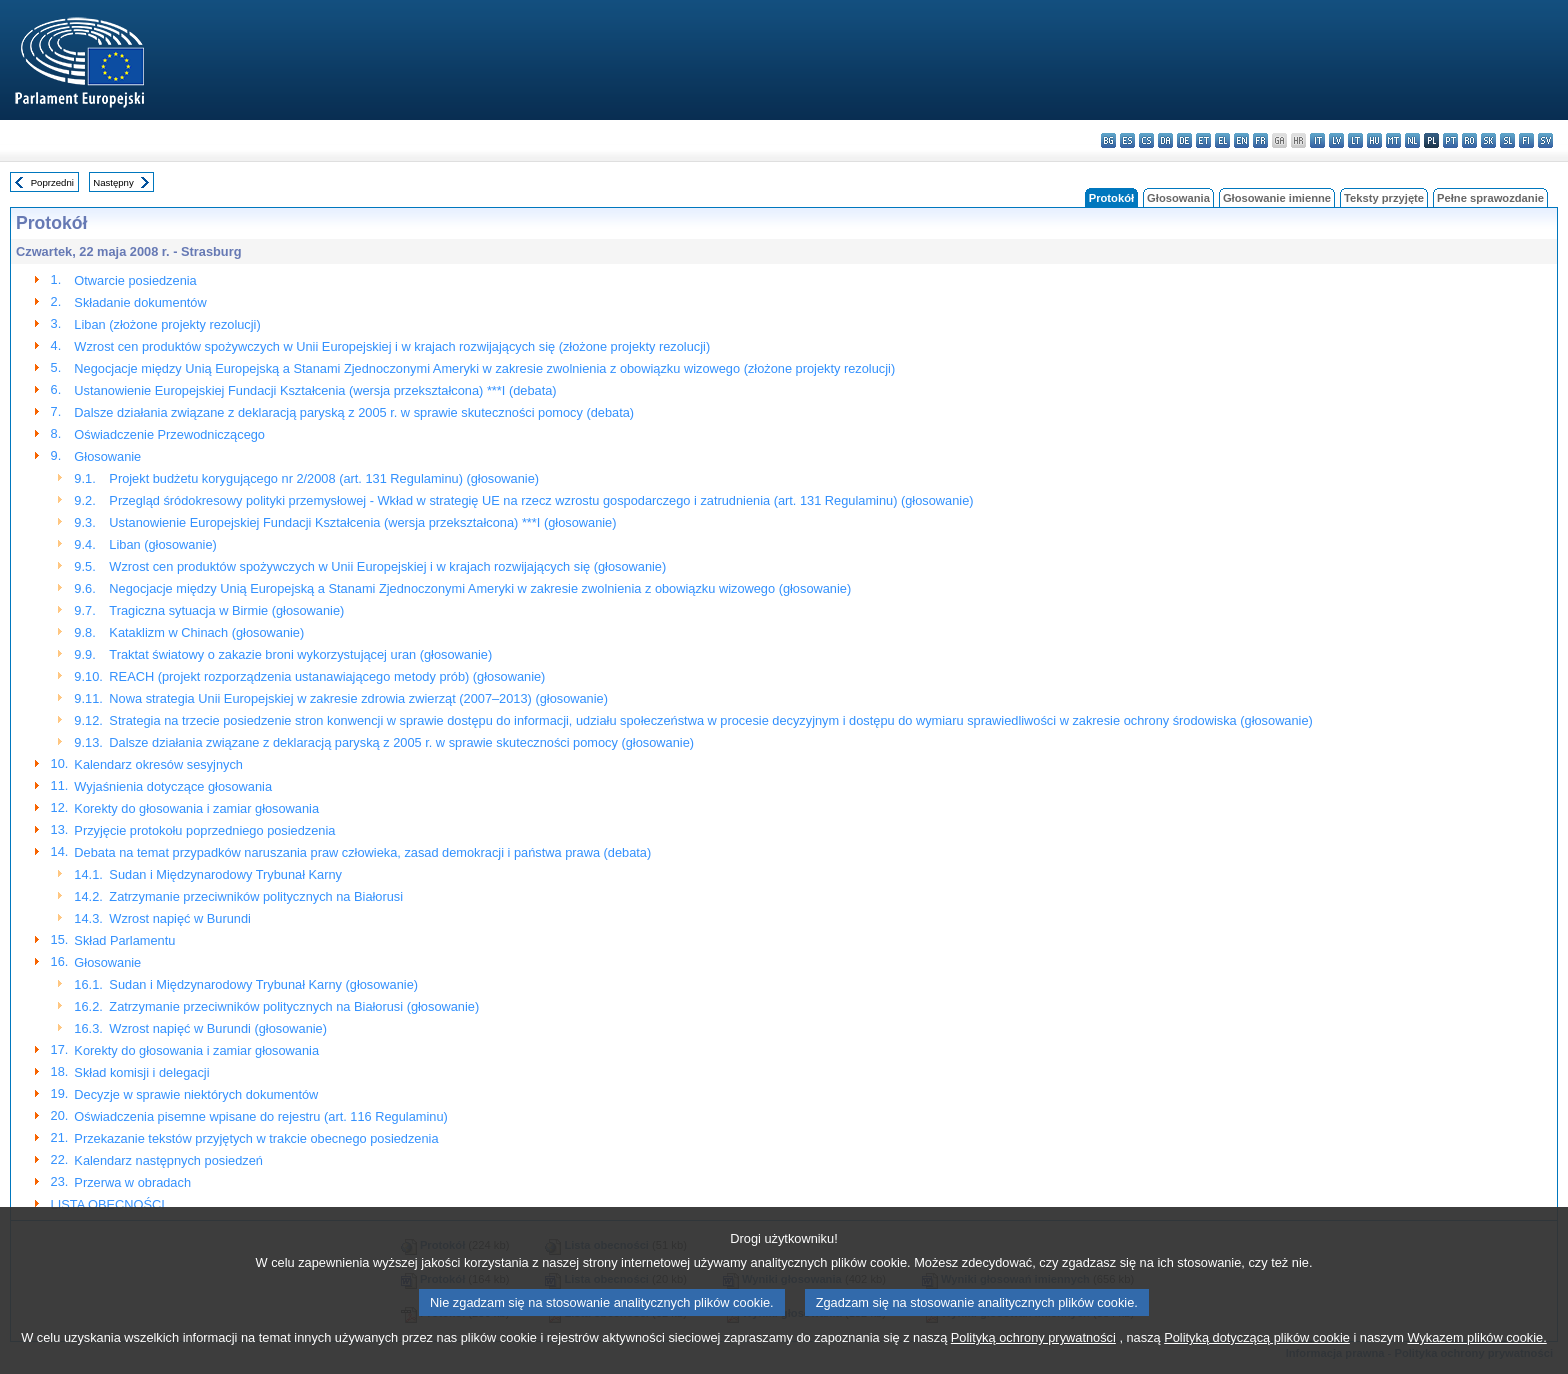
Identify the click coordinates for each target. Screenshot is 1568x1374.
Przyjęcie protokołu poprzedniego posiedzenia (204, 830)
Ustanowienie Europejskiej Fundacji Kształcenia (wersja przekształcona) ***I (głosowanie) (362, 522)
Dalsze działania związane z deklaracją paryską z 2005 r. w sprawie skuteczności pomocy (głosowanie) (401, 742)
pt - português (1450, 140)
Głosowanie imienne (1277, 198)
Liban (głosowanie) (162, 544)
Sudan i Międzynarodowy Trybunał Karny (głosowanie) (263, 984)
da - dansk (1165, 140)
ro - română (1469, 140)
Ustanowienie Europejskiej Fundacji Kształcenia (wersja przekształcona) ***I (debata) (315, 390)
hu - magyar (1374, 140)
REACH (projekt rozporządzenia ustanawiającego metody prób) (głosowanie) (327, 676)
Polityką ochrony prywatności (1033, 1356)
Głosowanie (107, 456)
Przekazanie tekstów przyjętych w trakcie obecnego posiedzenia (256, 1138)
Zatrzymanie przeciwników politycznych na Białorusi (256, 896)
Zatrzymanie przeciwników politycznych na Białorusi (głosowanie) (294, 1006)
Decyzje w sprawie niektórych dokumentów (196, 1094)
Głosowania (1178, 198)
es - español (1127, 140)
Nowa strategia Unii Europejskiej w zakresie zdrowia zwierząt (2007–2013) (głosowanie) (358, 698)
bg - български (1108, 140)
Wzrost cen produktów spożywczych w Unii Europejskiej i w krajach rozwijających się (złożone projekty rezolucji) (392, 346)
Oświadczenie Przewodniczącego (169, 434)
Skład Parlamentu (124, 940)
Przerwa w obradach (132, 1182)
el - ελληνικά (1222, 140)
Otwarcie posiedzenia (135, 280)
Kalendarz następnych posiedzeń (168, 1160)
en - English (1241, 140)
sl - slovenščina (1507, 140)
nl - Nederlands (1412, 140)
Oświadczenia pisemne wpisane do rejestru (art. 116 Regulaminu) (260, 1116)
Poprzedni (52, 182)
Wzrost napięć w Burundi (180, 918)
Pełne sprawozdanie (1490, 198)
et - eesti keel (1203, 140)
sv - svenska (1545, 140)
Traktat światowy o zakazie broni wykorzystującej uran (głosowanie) (300, 654)
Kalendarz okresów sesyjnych (158, 764)
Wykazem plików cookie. (1476, 1356)
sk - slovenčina (1488, 140)
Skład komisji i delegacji (141, 1072)
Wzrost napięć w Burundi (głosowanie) (218, 1028)
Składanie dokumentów (140, 302)
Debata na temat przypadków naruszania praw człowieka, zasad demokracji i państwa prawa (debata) (362, 852)
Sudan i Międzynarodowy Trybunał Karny (225, 874)
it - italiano (1317, 140)
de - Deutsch (1184, 140)
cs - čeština (1146, 140)
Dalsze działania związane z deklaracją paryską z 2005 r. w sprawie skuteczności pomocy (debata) (354, 412)
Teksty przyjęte (1384, 198)
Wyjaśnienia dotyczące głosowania (173, 786)
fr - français (1260, 140)
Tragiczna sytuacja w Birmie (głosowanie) (226, 610)
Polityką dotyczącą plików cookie (1257, 1356)
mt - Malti (1393, 140)
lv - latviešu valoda (1336, 140)
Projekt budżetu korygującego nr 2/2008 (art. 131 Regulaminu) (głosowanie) (324, 478)
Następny (113, 182)
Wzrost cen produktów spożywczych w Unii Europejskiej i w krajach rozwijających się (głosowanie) (387, 566)
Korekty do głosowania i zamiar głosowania (196, 808)
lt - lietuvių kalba (1355, 140)
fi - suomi (1526, 140)
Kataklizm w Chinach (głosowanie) (206, 632)
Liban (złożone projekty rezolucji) (167, 324)
